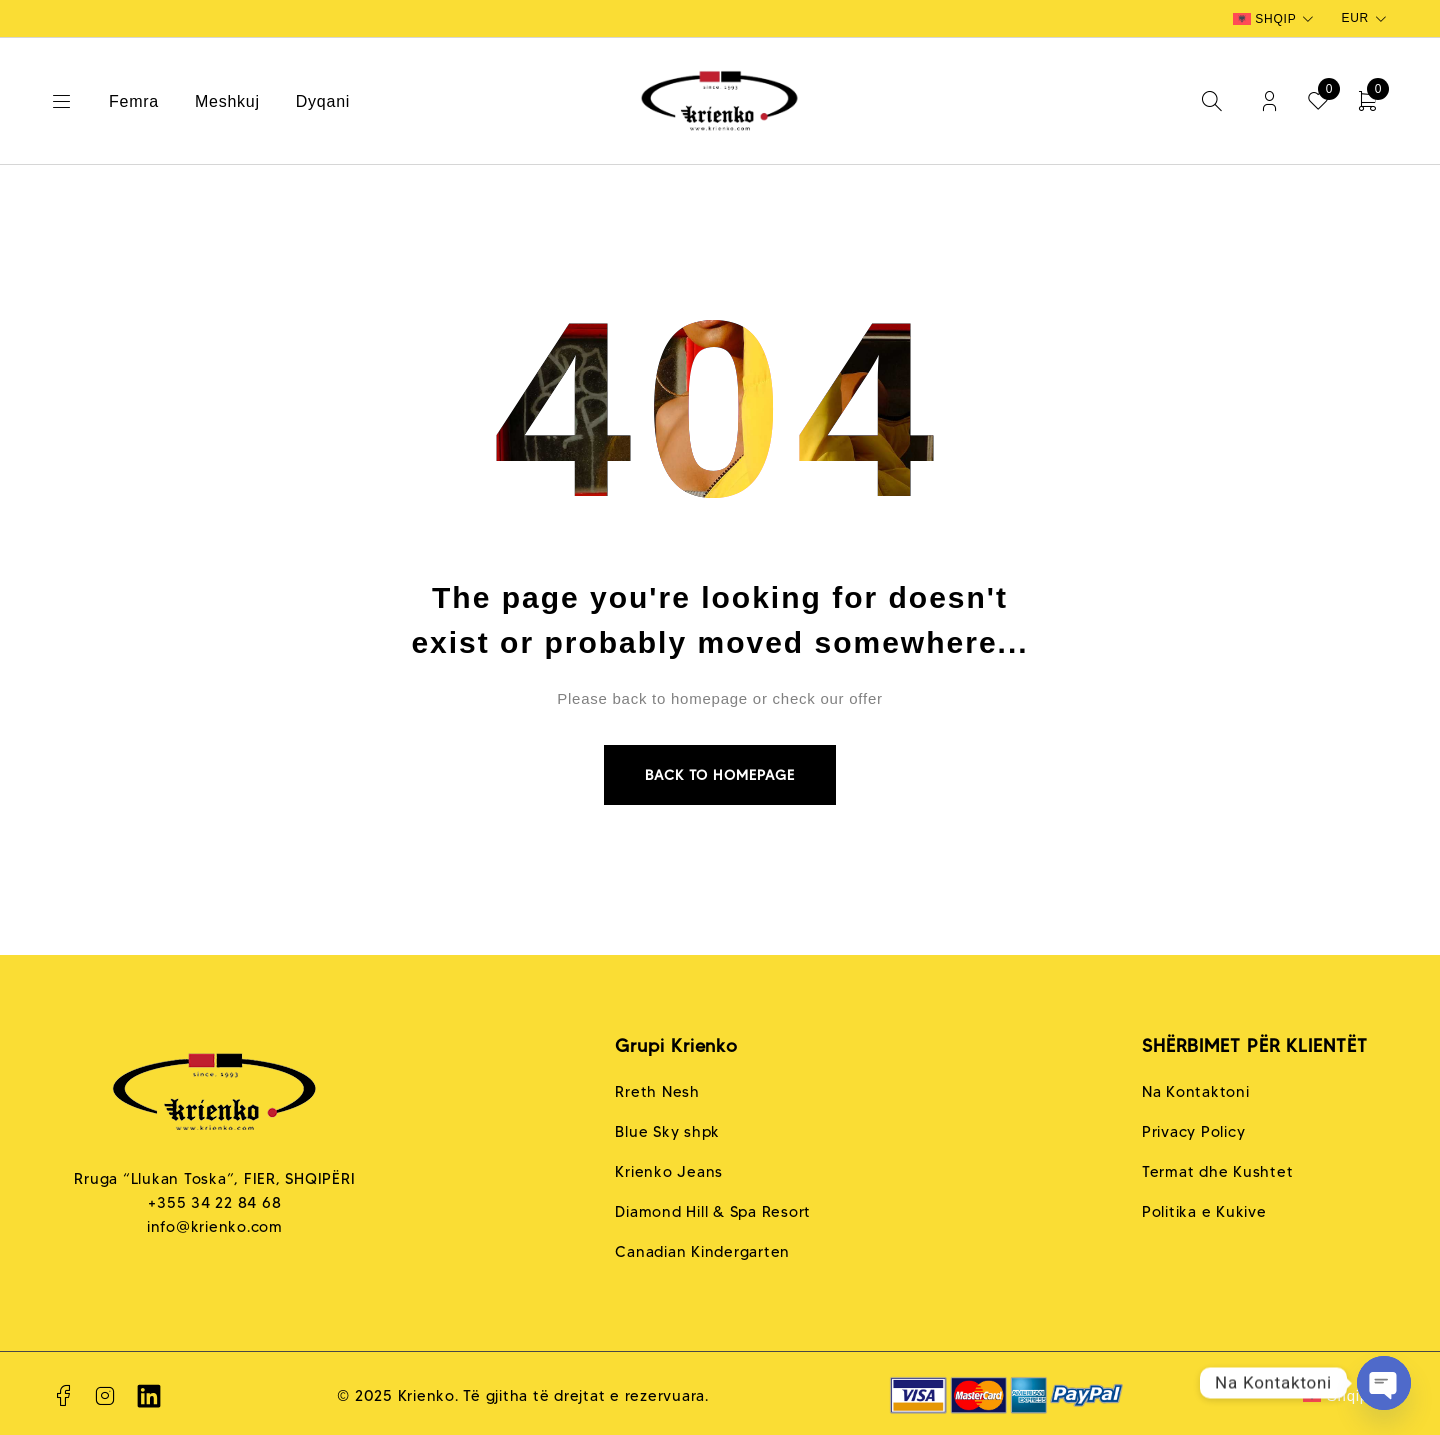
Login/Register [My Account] (1269, 101)
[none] (1275, 19)
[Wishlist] (1318, 101)
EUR (1355, 18)
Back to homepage (720, 775)
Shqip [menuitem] (1275, 19)
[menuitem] (1275, 19)
